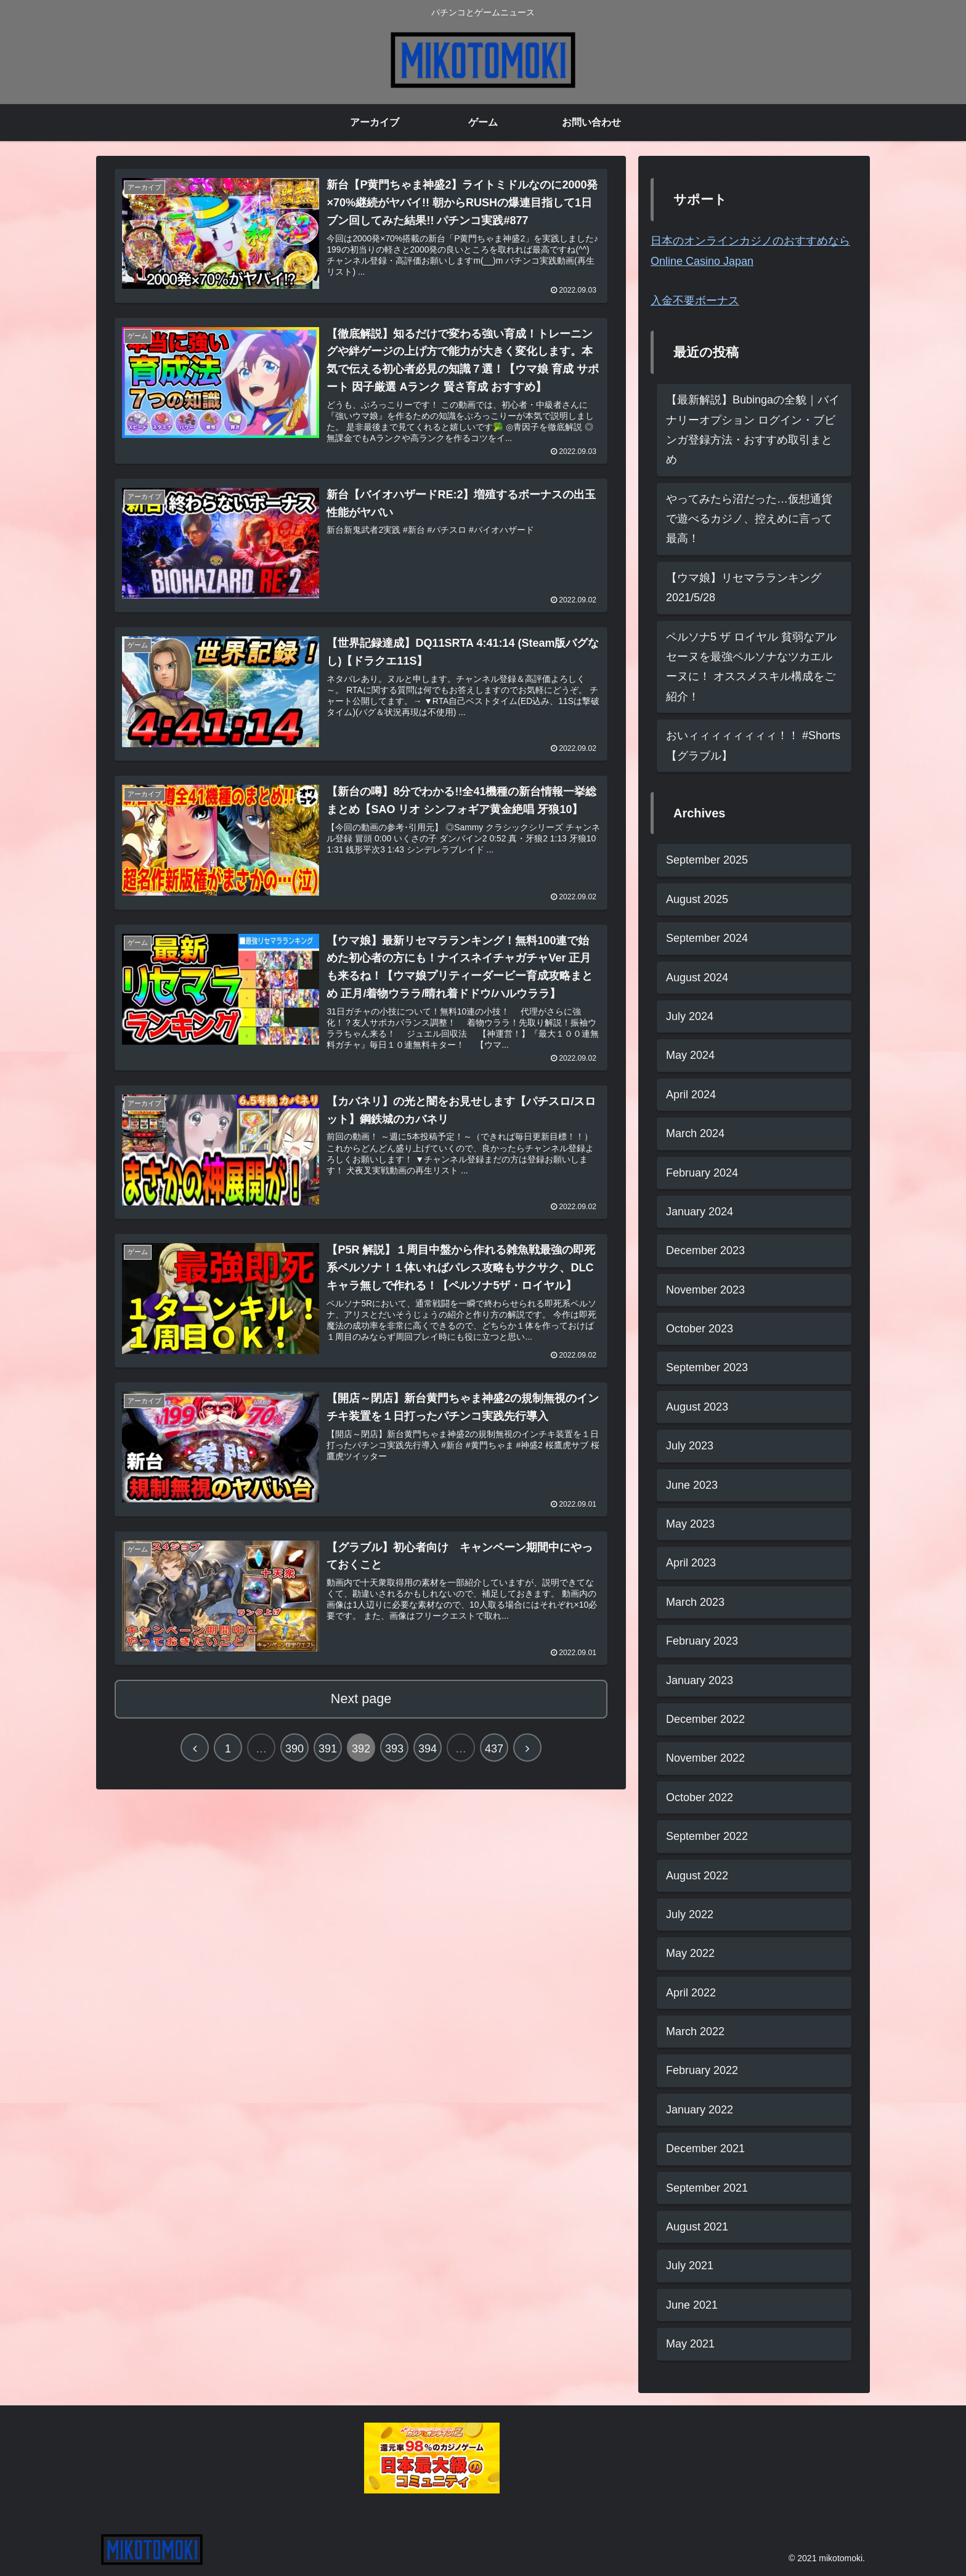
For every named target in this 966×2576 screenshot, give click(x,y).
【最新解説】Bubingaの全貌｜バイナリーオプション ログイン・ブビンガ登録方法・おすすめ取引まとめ (753, 430)
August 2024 (697, 977)
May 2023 (690, 1524)
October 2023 (699, 1328)
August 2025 (697, 899)
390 (294, 1754)
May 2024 (690, 1055)
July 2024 (689, 1016)
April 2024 (691, 1094)
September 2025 (707, 860)
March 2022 (695, 2031)
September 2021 (707, 2188)
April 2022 (691, 1993)
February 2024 (702, 1173)
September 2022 (707, 1836)
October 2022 (699, 1797)
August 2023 (697, 1407)
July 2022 (689, 1914)
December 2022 (705, 1719)
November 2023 (705, 1290)
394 (427, 1754)
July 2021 (689, 2265)
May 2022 (690, 1953)
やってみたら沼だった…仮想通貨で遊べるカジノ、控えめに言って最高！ (749, 519)
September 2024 (707, 938)
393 (394, 1754)
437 (494, 1754)
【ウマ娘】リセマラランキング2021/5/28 (743, 588)
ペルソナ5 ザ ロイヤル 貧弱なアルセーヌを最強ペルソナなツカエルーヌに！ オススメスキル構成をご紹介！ (751, 667)
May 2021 (690, 2344)
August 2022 (697, 1875)
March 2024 (695, 1133)
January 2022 (699, 2110)
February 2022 (702, 2070)
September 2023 (707, 1367)
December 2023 (705, 1250)
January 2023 (699, 1680)
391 (328, 1754)
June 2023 (692, 1485)
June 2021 (692, 2305)
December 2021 (705, 2148)
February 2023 (702, 1641)
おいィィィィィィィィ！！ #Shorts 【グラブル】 (753, 745)
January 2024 (699, 1211)
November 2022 (705, 1758)
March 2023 (695, 1602)
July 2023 (689, 1446)
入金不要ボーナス (695, 300)
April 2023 (691, 1563)
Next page (361, 1703)
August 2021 (697, 2227)
